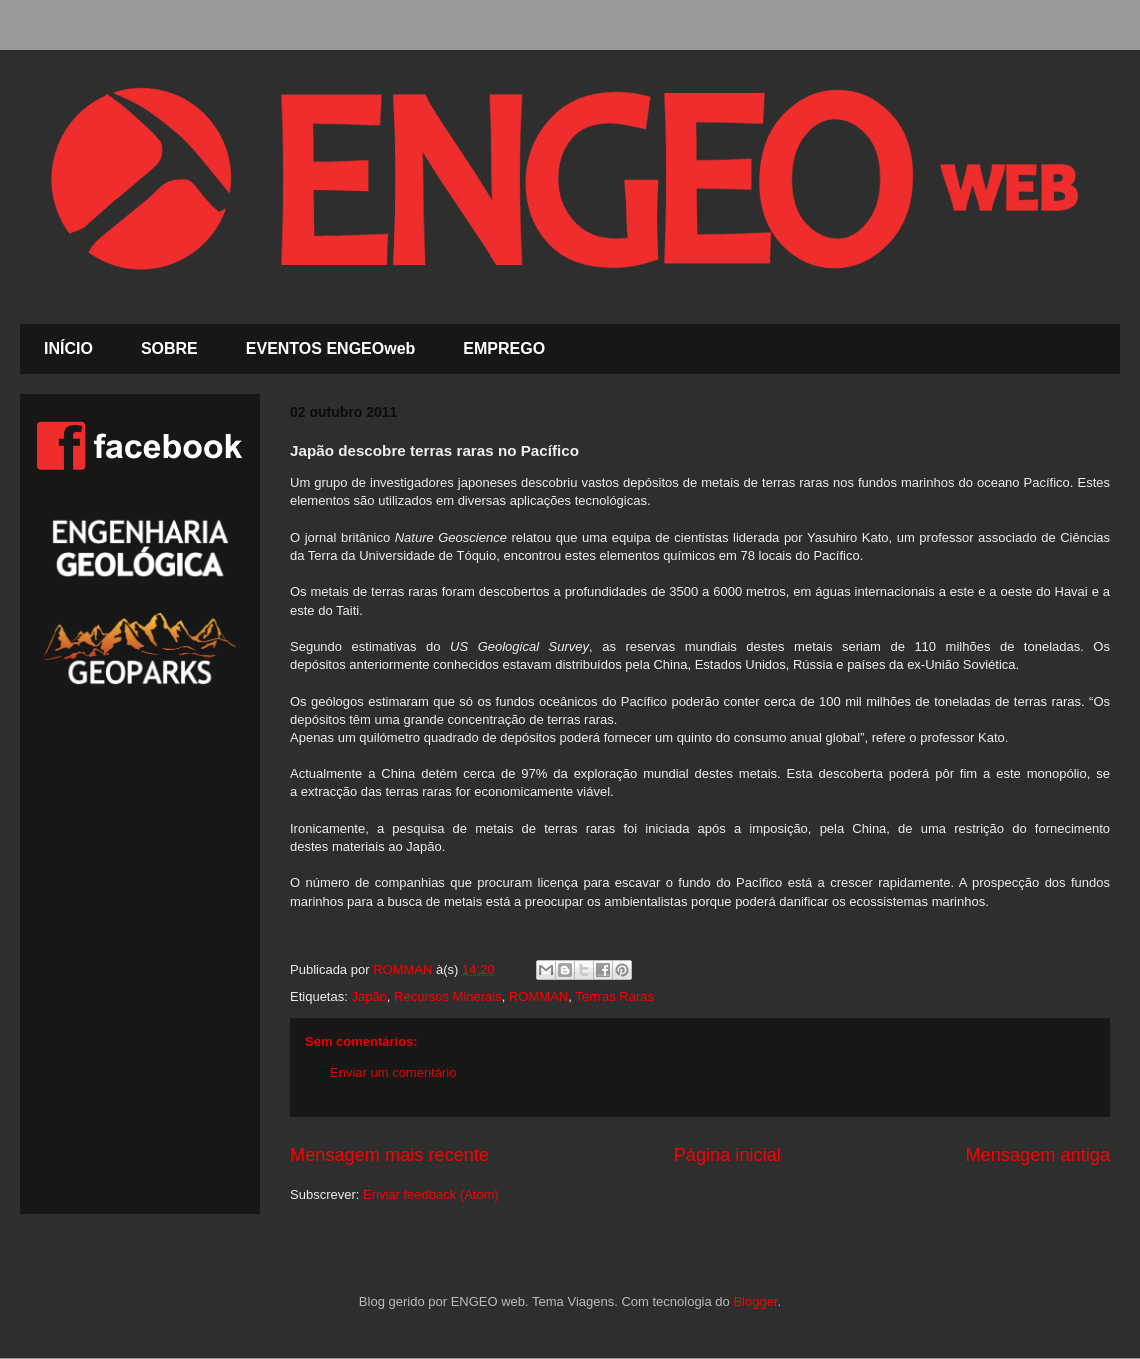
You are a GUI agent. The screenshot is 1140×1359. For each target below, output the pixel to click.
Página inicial (727, 1155)
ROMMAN (538, 996)
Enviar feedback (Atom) (431, 1194)
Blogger (755, 1301)
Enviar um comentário (393, 1072)
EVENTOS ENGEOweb (331, 348)
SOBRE (169, 348)
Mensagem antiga (1037, 1155)
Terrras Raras (614, 996)
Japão (368, 996)
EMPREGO (504, 348)
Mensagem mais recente (389, 1155)
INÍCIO (68, 348)
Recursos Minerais (448, 996)
